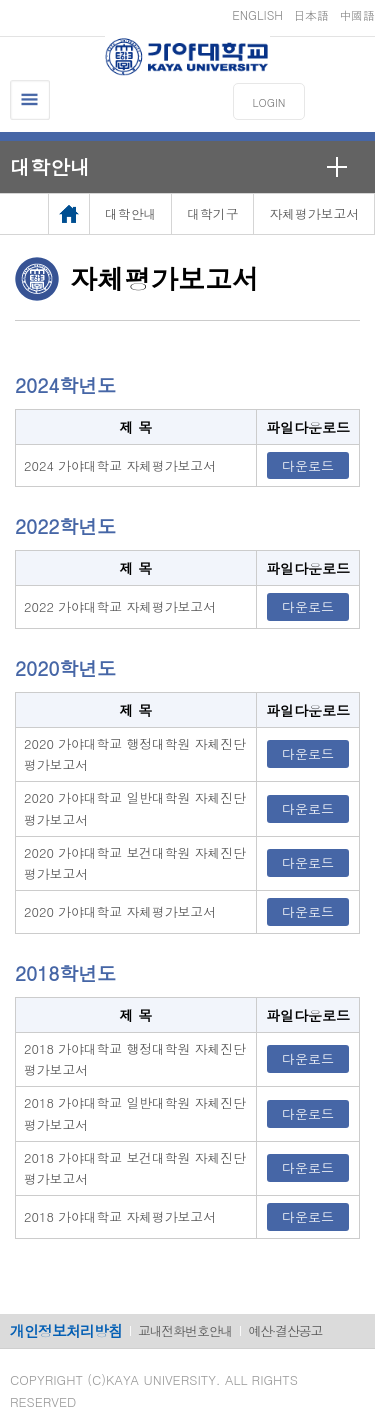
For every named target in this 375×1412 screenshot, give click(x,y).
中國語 (357, 14)
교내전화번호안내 (185, 1330)
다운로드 (308, 465)
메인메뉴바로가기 (0, 0)
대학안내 (50, 166)
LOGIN (269, 102)
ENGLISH (257, 14)
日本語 (311, 14)
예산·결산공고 (285, 1330)
